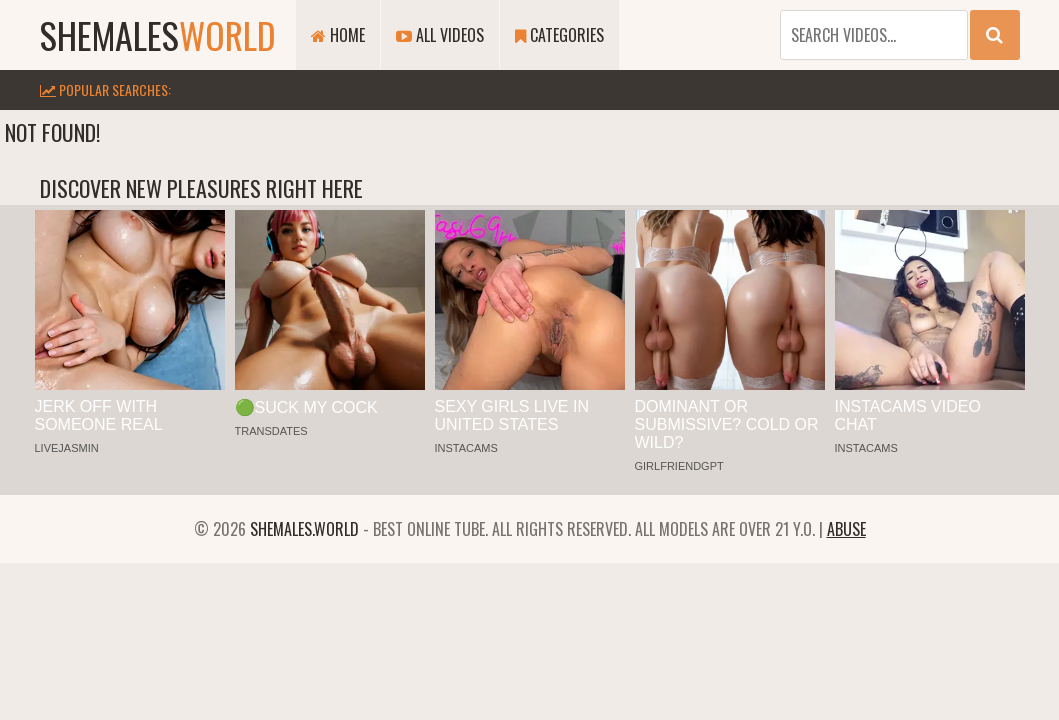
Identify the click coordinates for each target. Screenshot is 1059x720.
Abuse (846, 529)
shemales (158, 34)
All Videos (440, 35)
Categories (559, 35)
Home (338, 35)
